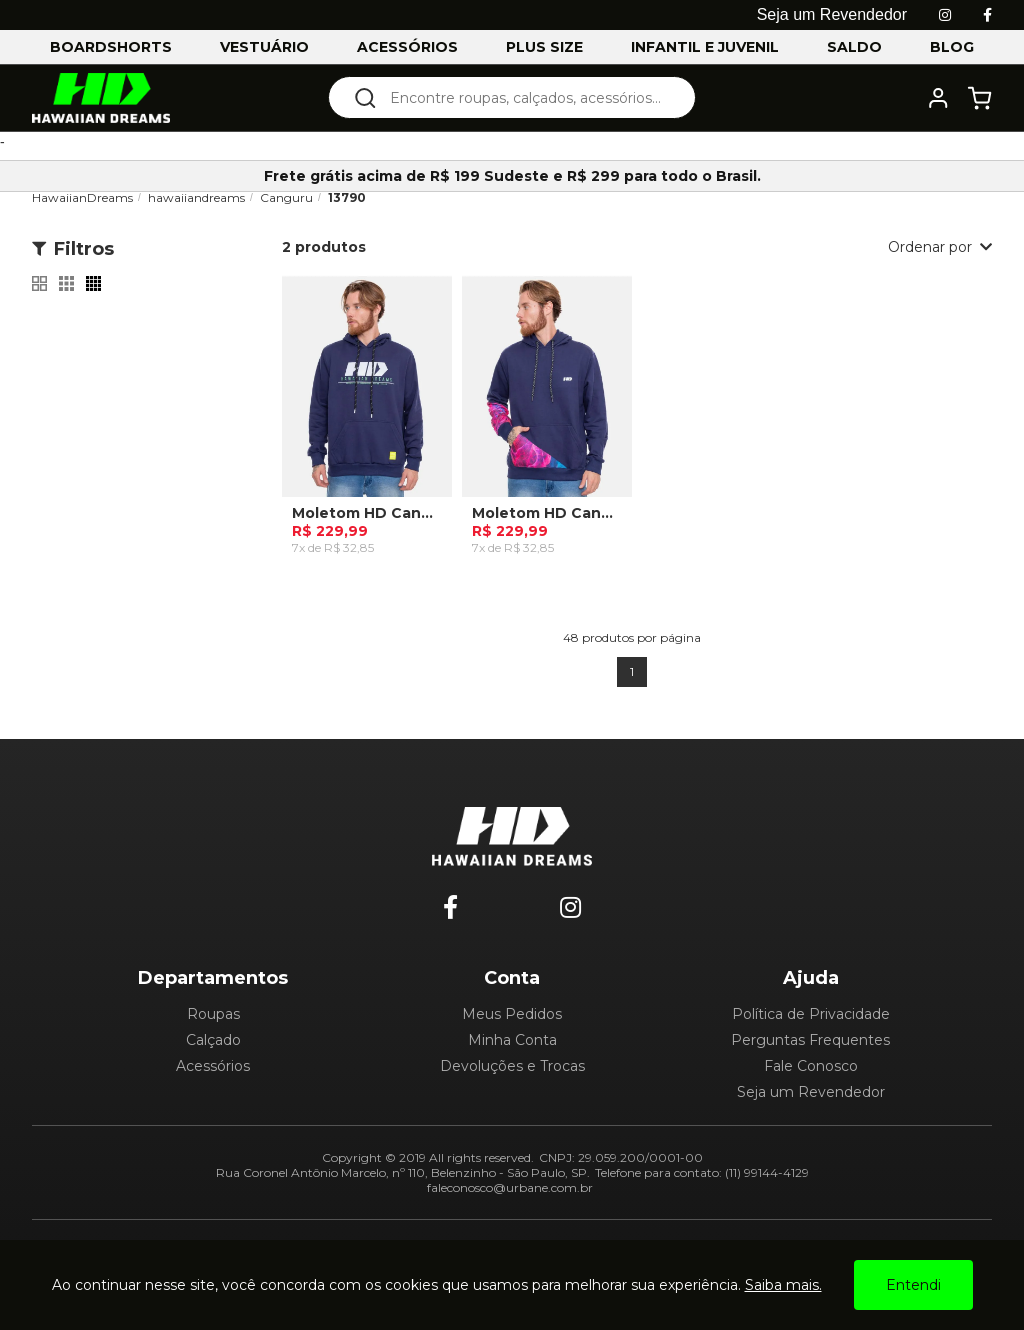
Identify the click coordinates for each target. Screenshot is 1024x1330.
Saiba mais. (783, 1285)
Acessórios (213, 1066)
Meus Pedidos (512, 1014)
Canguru (286, 197)
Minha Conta (512, 1040)
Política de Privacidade (811, 1014)
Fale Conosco (811, 1066)
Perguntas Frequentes (810, 1040)
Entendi (913, 1285)
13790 (347, 197)
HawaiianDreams (82, 197)
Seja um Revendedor (811, 1092)
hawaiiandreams (196, 197)
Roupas (213, 1014)
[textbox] (525, 97)
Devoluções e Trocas (512, 1066)
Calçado (213, 1040)
